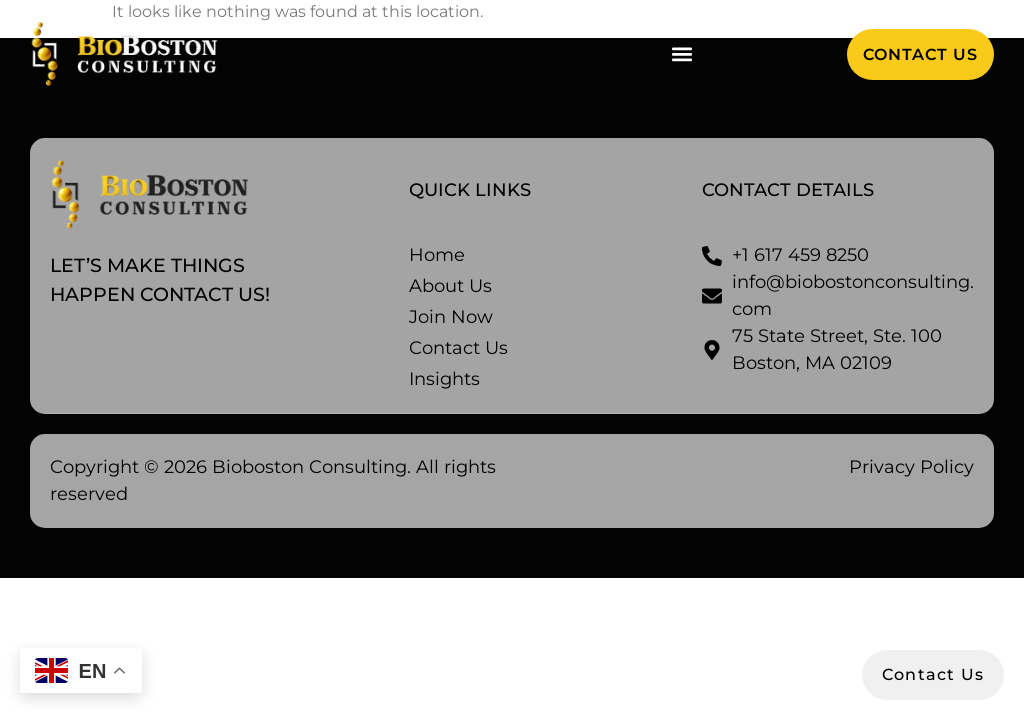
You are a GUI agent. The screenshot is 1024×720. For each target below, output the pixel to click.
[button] (681, 54)
